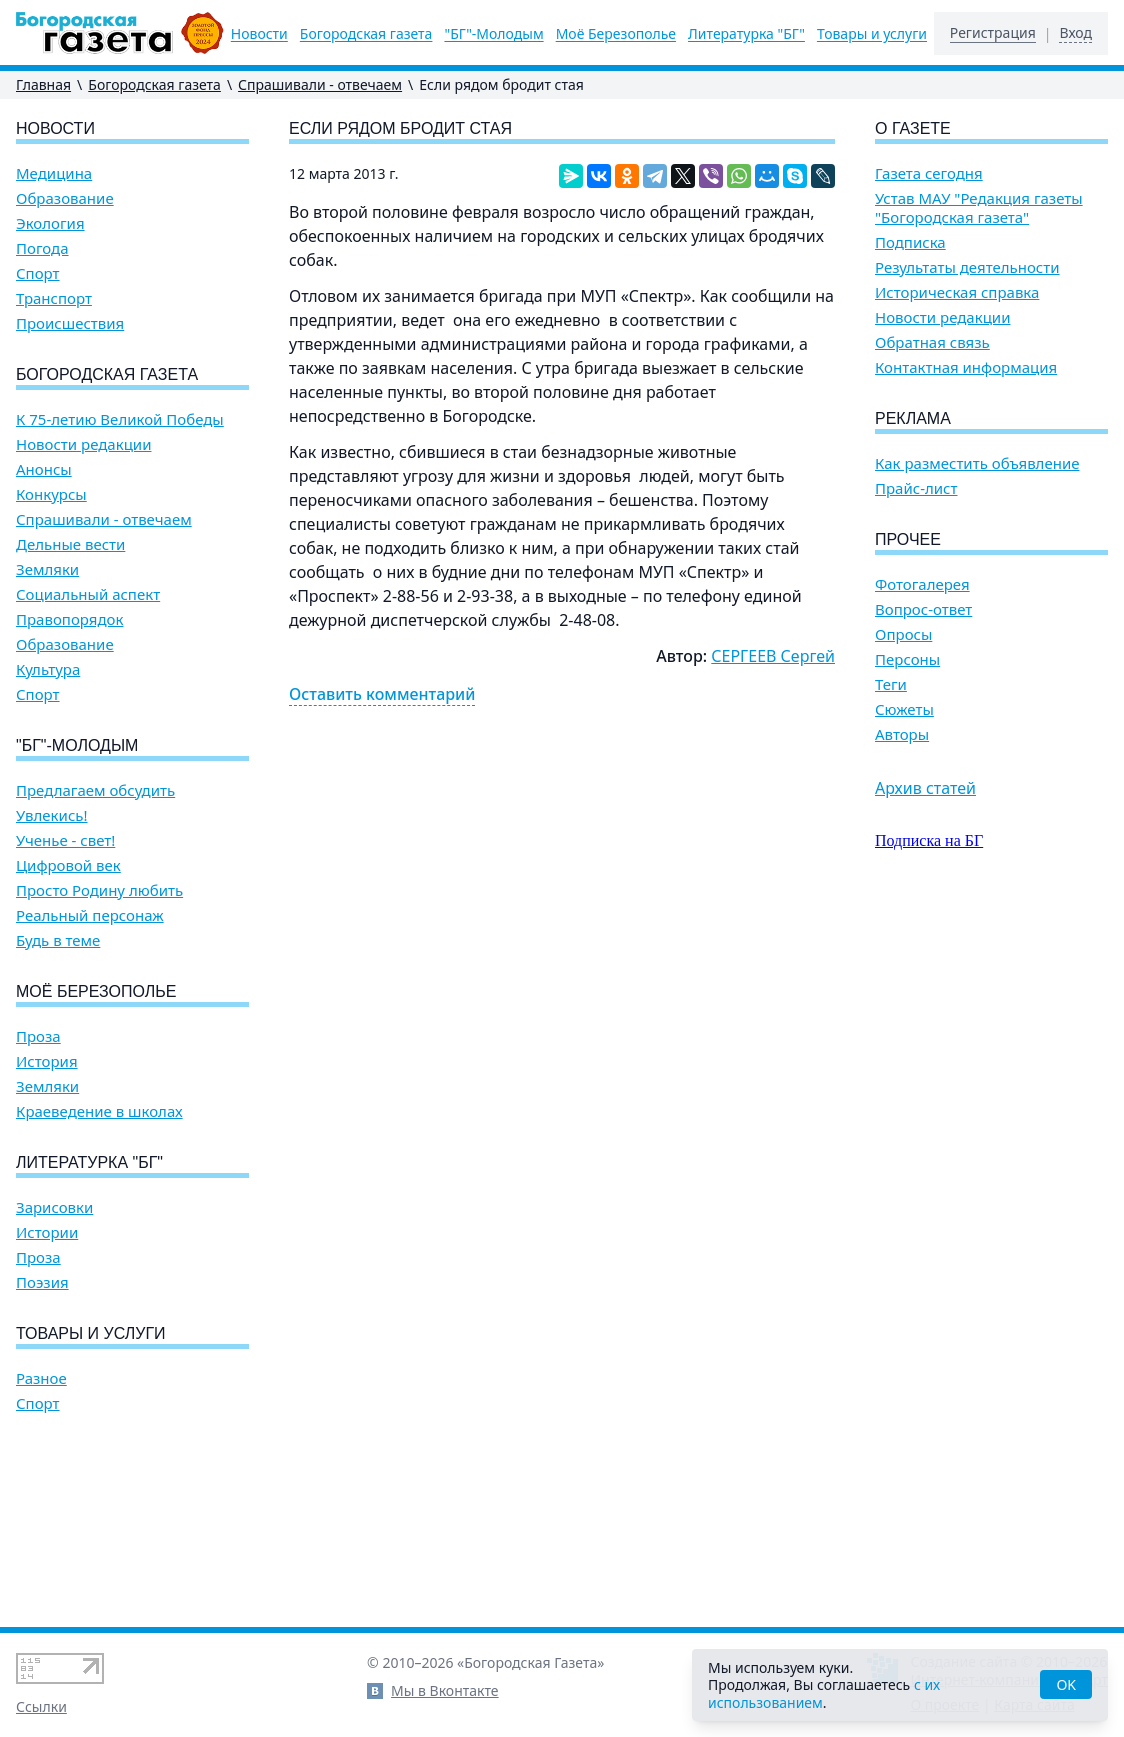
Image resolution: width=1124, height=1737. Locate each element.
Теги (891, 684)
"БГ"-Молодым (493, 34)
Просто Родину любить (99, 890)
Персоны (907, 659)
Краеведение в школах (99, 1111)
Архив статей (925, 788)
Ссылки (41, 1706)
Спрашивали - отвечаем (320, 84)
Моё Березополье (616, 34)
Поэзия (42, 1282)
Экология (50, 223)
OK (1066, 1684)
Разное (41, 1378)
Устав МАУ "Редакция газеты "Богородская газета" (979, 208)
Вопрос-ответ (923, 609)
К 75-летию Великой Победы (120, 419)
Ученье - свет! (65, 840)
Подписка (910, 242)
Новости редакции (83, 444)
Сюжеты (904, 709)
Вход (1075, 33)
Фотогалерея (922, 584)
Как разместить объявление (977, 463)
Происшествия (70, 323)
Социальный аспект (88, 594)
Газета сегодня (929, 173)
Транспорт (54, 298)
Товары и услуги (872, 34)
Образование (65, 198)
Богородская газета (366, 34)
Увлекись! (52, 815)
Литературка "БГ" (746, 34)
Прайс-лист (916, 488)
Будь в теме (58, 940)
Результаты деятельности (967, 267)
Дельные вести (70, 544)
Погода (42, 248)
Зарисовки (54, 1207)
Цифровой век (68, 865)
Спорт (38, 273)
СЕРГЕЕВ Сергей (773, 656)
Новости (259, 34)
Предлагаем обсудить (95, 790)
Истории (47, 1232)
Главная (43, 84)
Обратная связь (932, 342)
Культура (48, 669)
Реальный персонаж (90, 915)
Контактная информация (966, 367)
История (47, 1061)
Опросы (903, 634)
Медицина (54, 173)
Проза (38, 1036)
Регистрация (993, 33)
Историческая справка (957, 292)
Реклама (913, 418)
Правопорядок (69, 619)
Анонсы (44, 469)
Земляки (47, 569)
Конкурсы (51, 494)
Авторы (902, 734)
